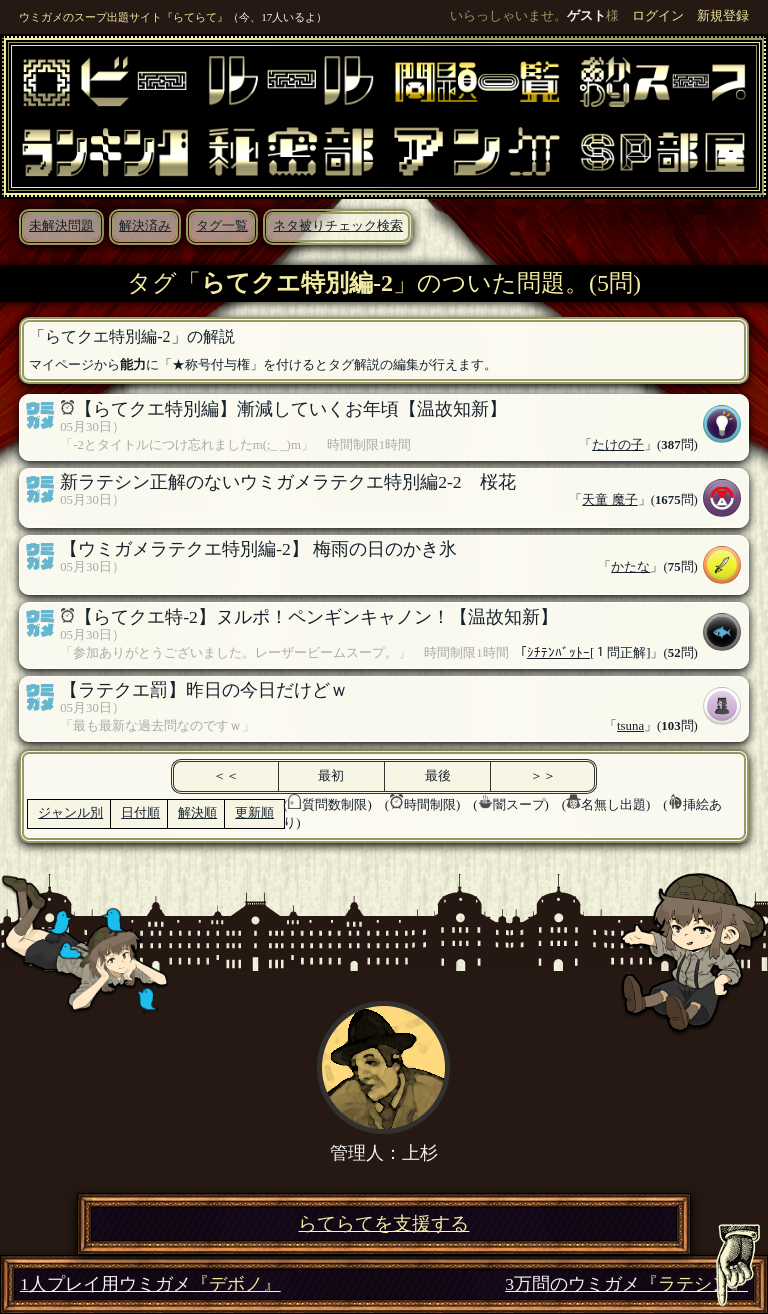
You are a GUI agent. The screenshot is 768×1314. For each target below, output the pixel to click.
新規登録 (723, 16)
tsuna (630, 726)
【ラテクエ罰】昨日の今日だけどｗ (204, 690)
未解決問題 (61, 226)
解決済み (145, 226)
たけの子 (618, 445)
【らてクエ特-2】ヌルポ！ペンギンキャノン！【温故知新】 (316, 617)
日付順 (140, 813)
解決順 (197, 813)
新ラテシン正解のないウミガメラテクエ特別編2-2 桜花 (287, 482)
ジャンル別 (70, 813)
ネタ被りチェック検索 (338, 226)
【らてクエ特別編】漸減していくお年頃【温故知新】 (291, 409)
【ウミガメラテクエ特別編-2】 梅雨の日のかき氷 (258, 549)
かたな (630, 567)
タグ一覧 (222, 226)
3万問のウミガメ (626, 1284)
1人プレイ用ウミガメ (150, 1284)
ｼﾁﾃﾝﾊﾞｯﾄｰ (558, 653)
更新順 (254, 813)
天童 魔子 (609, 500)
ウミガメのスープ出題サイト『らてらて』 (123, 17)
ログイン (658, 16)
